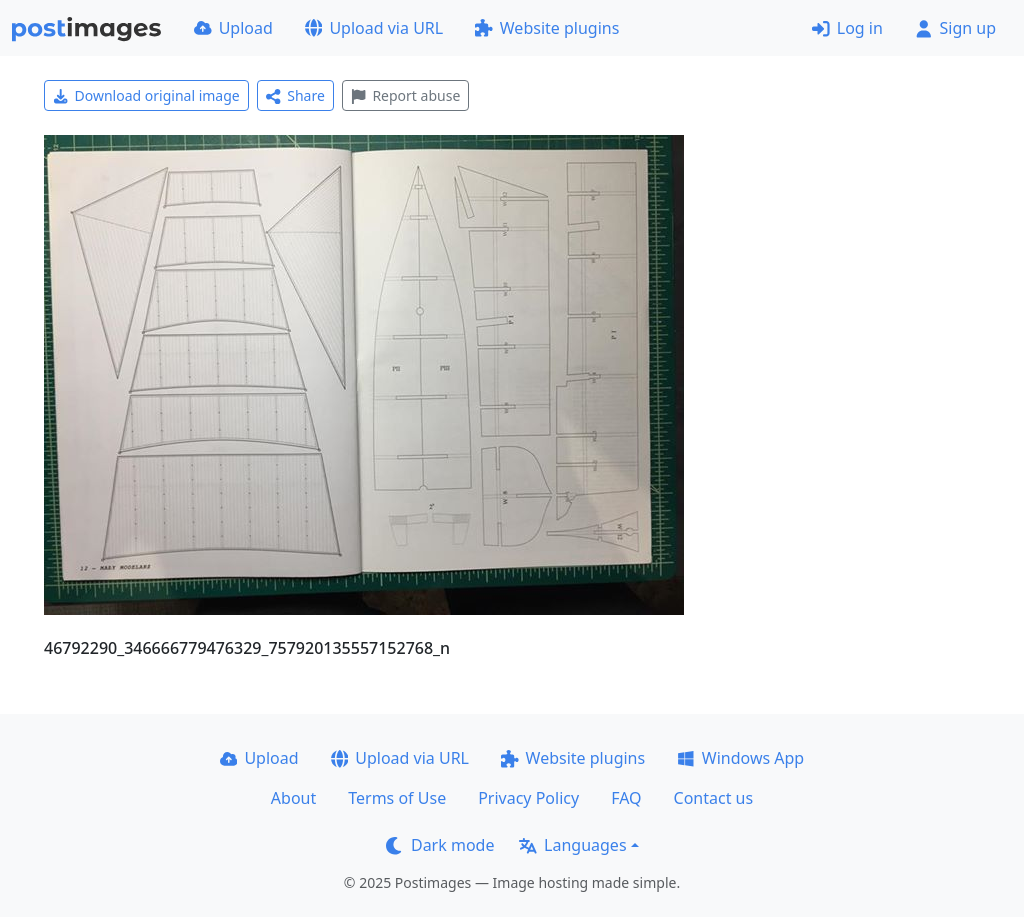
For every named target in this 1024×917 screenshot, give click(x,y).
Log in (847, 28)
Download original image (146, 95)
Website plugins (547, 28)
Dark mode (440, 845)
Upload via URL (374, 28)
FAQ (626, 798)
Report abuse (405, 95)
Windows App (740, 758)
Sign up (955, 28)
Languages (572, 845)
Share (295, 95)
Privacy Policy (528, 798)
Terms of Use (397, 798)
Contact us (714, 798)
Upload (233, 28)
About (293, 798)
